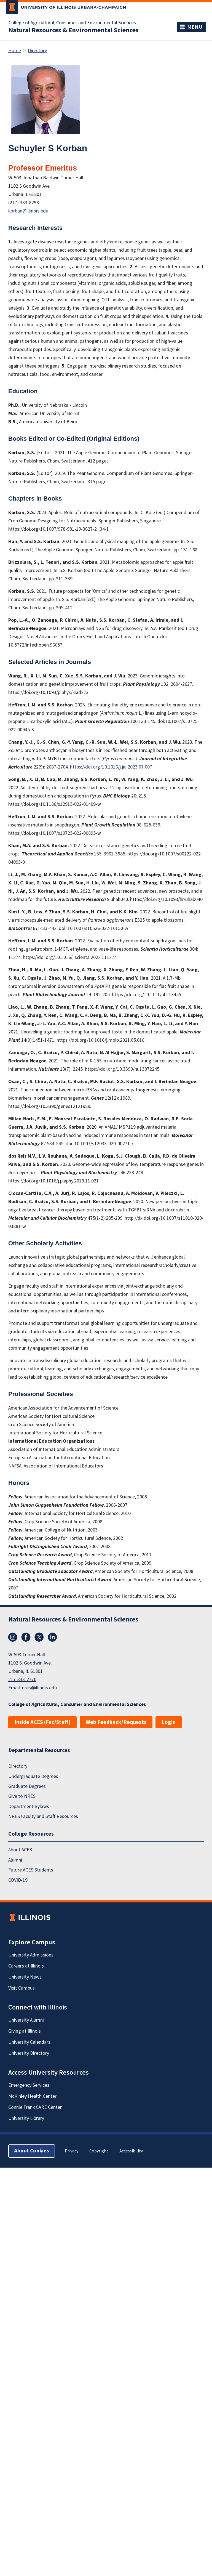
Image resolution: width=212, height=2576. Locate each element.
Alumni (15, 1860)
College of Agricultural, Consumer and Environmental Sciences (72, 23)
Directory (37, 50)
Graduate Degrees (27, 1786)
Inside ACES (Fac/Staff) (42, 1722)
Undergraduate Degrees (33, 1776)
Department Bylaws (28, 1806)
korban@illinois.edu (28, 211)
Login (169, 1722)
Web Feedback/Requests (116, 1722)
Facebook (26, 1637)
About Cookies (31, 2151)
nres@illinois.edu (39, 1687)
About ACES (20, 1850)
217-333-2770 (22, 1679)
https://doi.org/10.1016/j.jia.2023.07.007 (111, 767)
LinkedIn (52, 1637)
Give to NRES (22, 1796)
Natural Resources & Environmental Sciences (74, 30)
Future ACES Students (30, 1870)
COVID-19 (18, 1880)
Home (14, 50)
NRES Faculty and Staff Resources (43, 1816)
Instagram (13, 1637)
